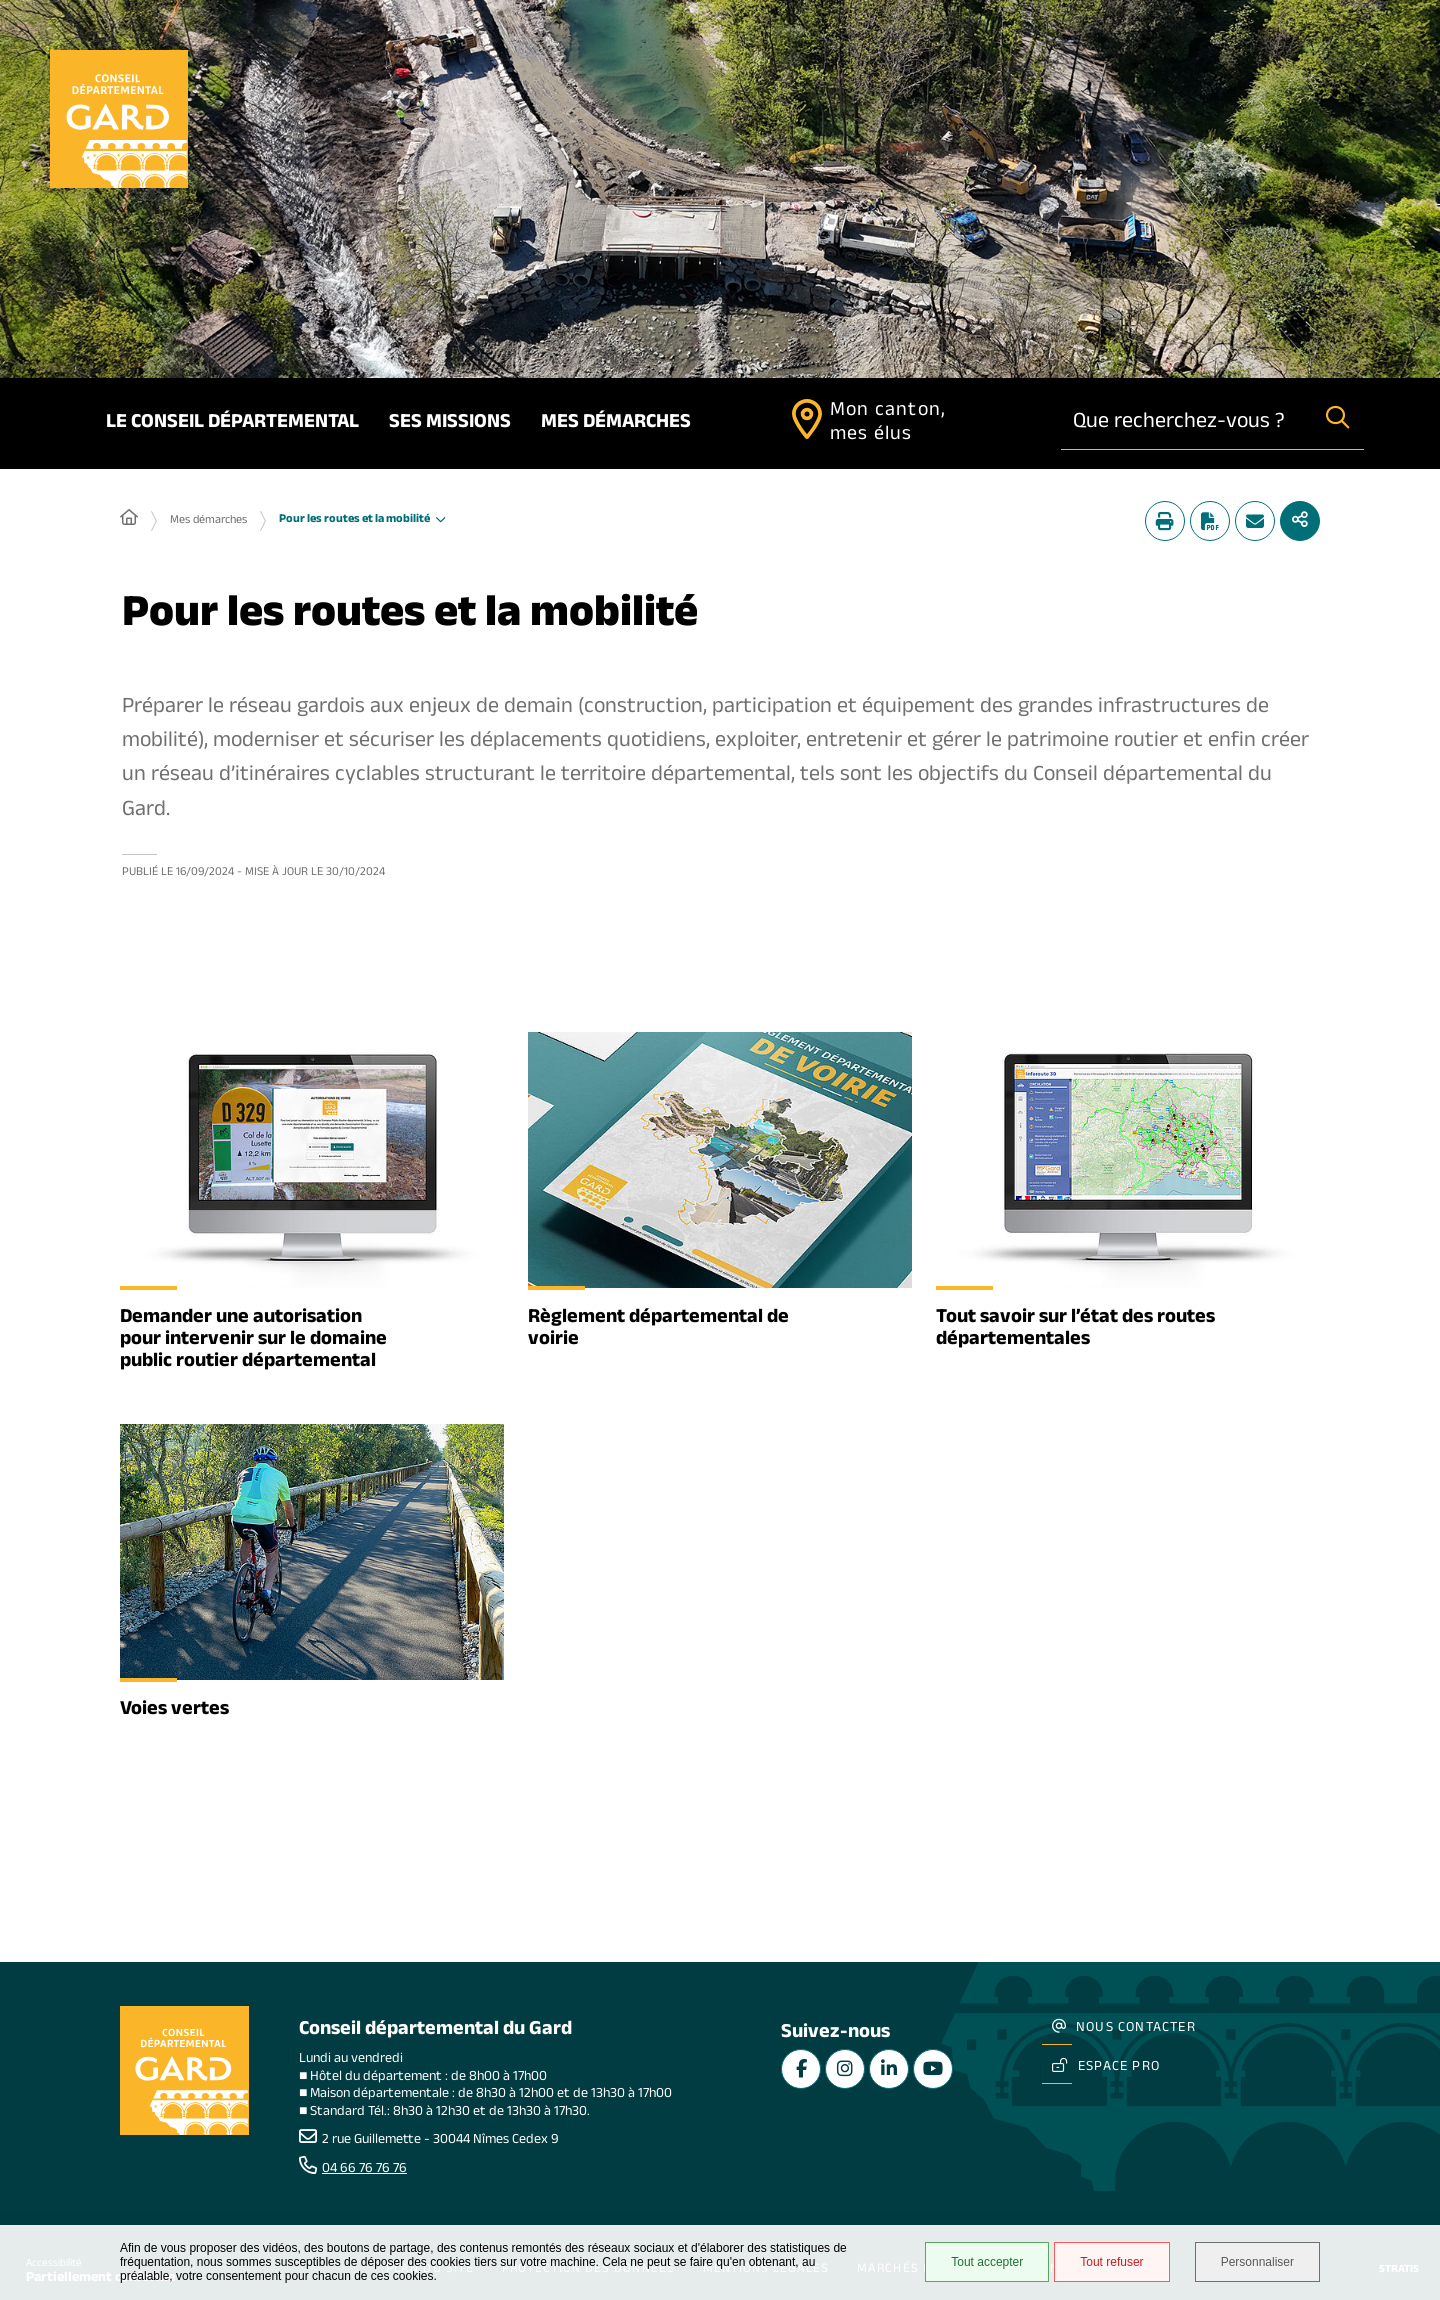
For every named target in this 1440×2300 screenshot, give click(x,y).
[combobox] (1186, 423)
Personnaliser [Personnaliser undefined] (1257, 2262)
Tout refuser (1111, 2262)
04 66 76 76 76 (364, 2170)
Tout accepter (987, 2262)
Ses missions (450, 424)
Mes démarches (616, 424)
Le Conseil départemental (232, 424)
